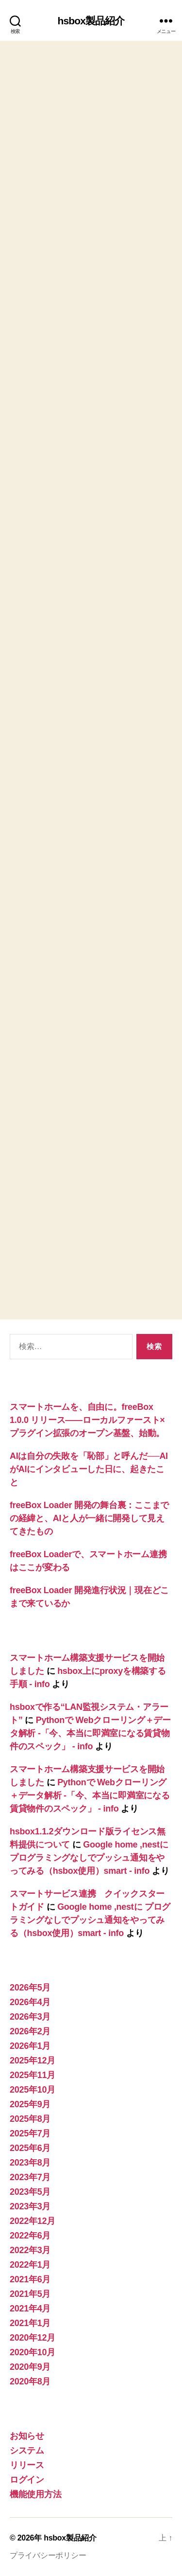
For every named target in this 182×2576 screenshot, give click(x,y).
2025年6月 (30, 2148)
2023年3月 (30, 2206)
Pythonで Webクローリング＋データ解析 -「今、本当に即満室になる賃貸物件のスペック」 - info (90, 1733)
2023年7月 (30, 2177)
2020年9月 (30, 2367)
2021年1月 (30, 2323)
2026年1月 (30, 2046)
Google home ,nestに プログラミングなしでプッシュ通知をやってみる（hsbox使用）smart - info (89, 1858)
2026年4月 (30, 2002)
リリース (27, 2465)
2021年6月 (30, 2279)
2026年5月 (30, 1987)
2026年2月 (30, 2031)
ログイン (27, 2480)
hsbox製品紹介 (91, 21)
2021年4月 (30, 2308)
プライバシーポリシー (48, 2555)
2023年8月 (30, 2162)
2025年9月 (30, 2104)
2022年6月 (30, 2235)
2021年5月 (30, 2294)
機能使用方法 (35, 2494)
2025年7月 (30, 2133)
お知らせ (27, 2436)
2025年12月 (32, 2060)
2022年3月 (30, 2250)
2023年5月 (30, 2192)
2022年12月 (32, 2221)
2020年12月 (32, 2338)
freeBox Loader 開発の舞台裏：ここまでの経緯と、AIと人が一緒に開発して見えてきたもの (89, 1518)
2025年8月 (30, 2119)
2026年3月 (30, 2017)
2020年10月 (32, 2352)
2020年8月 (30, 2381)
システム (27, 2450)
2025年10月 (32, 2090)
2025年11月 (32, 2075)
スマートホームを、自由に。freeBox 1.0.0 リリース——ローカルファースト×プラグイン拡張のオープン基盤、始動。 (87, 1420)
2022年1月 (30, 2265)
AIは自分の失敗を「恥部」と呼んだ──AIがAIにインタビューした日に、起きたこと (89, 1469)
